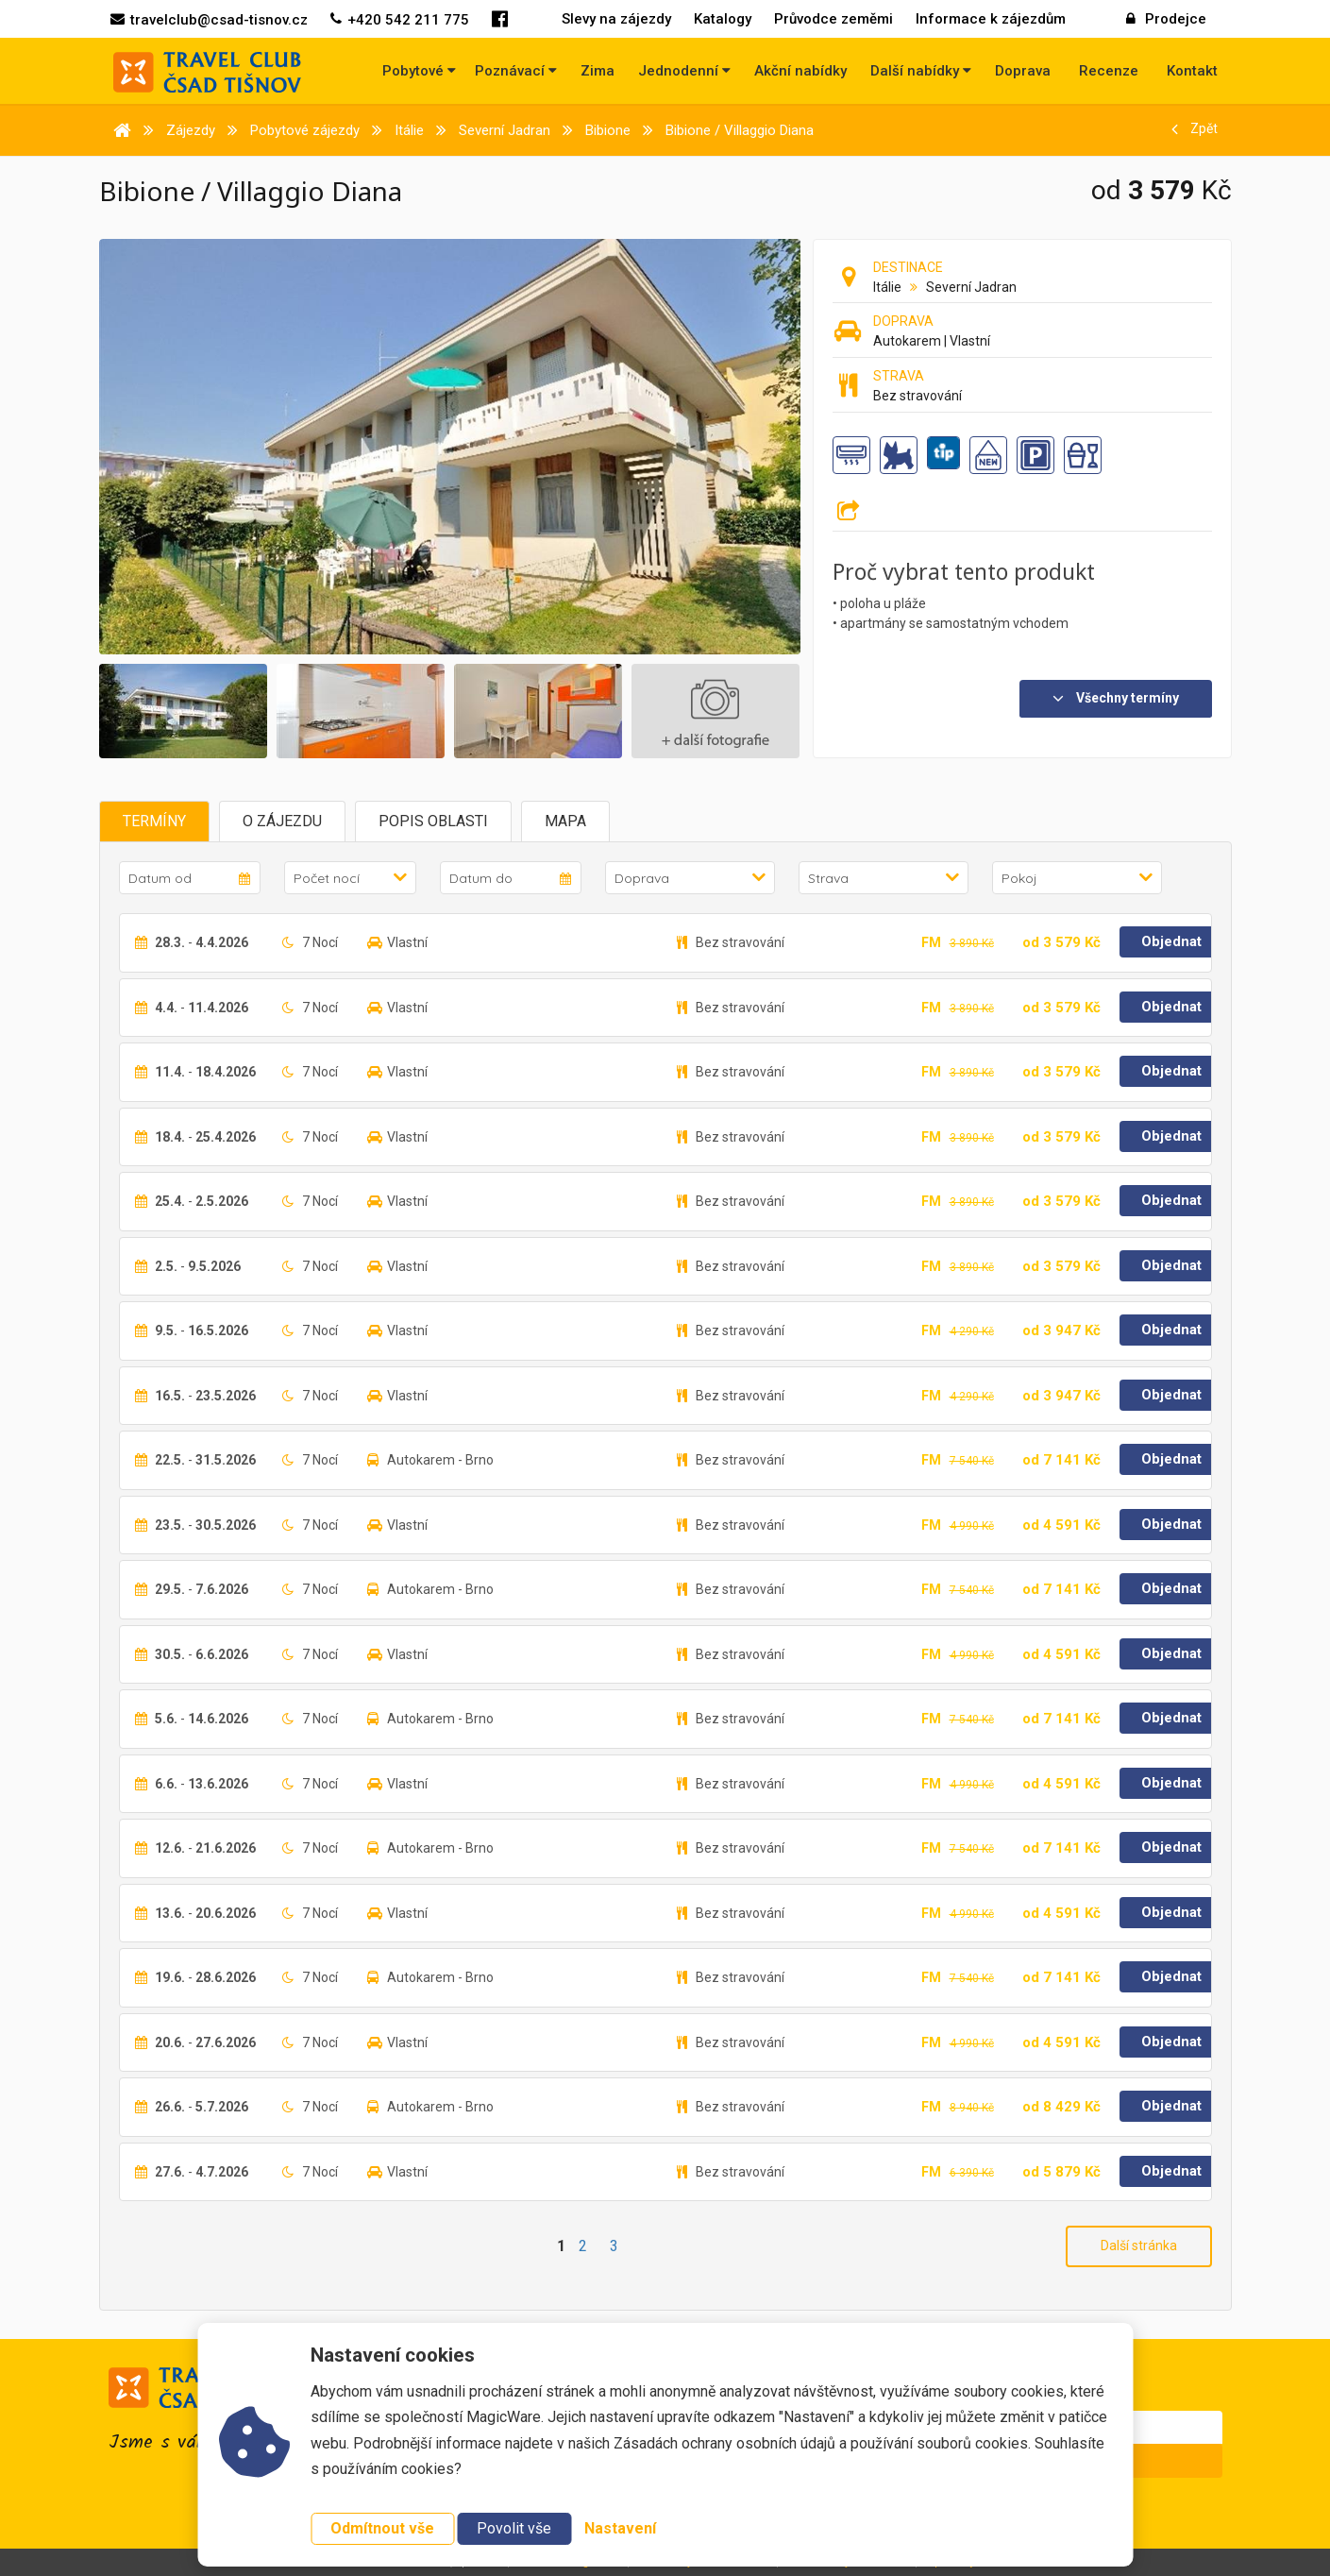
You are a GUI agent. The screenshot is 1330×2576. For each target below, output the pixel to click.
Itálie (887, 287)
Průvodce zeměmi (833, 18)
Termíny (154, 821)
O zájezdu (282, 821)
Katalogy (722, 18)
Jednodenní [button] (684, 70)
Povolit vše (514, 2528)
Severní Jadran (971, 287)
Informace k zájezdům (991, 18)
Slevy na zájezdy (616, 18)
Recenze (1108, 70)
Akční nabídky (800, 70)
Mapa (565, 821)
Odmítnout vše (382, 2528)
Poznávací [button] (516, 70)
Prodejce (1166, 18)
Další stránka (1139, 2245)
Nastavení (620, 2528)
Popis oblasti (433, 821)
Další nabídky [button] (920, 70)
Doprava (1023, 70)
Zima (597, 70)
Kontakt (1192, 70)
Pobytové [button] (419, 70)
